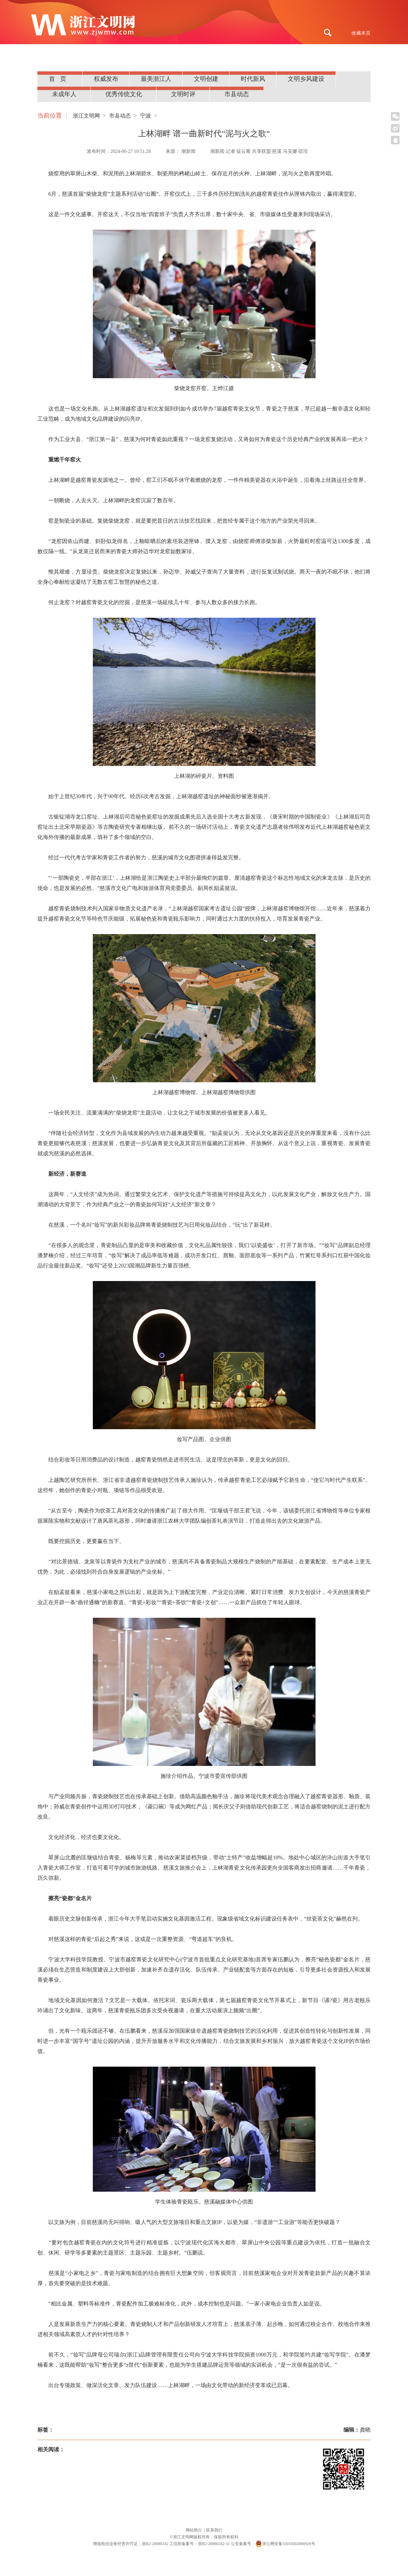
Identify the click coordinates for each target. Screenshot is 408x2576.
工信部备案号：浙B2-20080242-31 (199, 2543)
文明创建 (206, 78)
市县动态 (236, 94)
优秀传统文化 (123, 94)
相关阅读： (51, 2449)
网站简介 (194, 2530)
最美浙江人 (156, 78)
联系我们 (214, 2530)
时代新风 (253, 78)
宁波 (145, 116)
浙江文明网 (86, 116)
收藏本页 (361, 33)
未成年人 (64, 94)
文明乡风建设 (306, 78)
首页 (60, 78)
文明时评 (183, 94)
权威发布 (106, 78)
